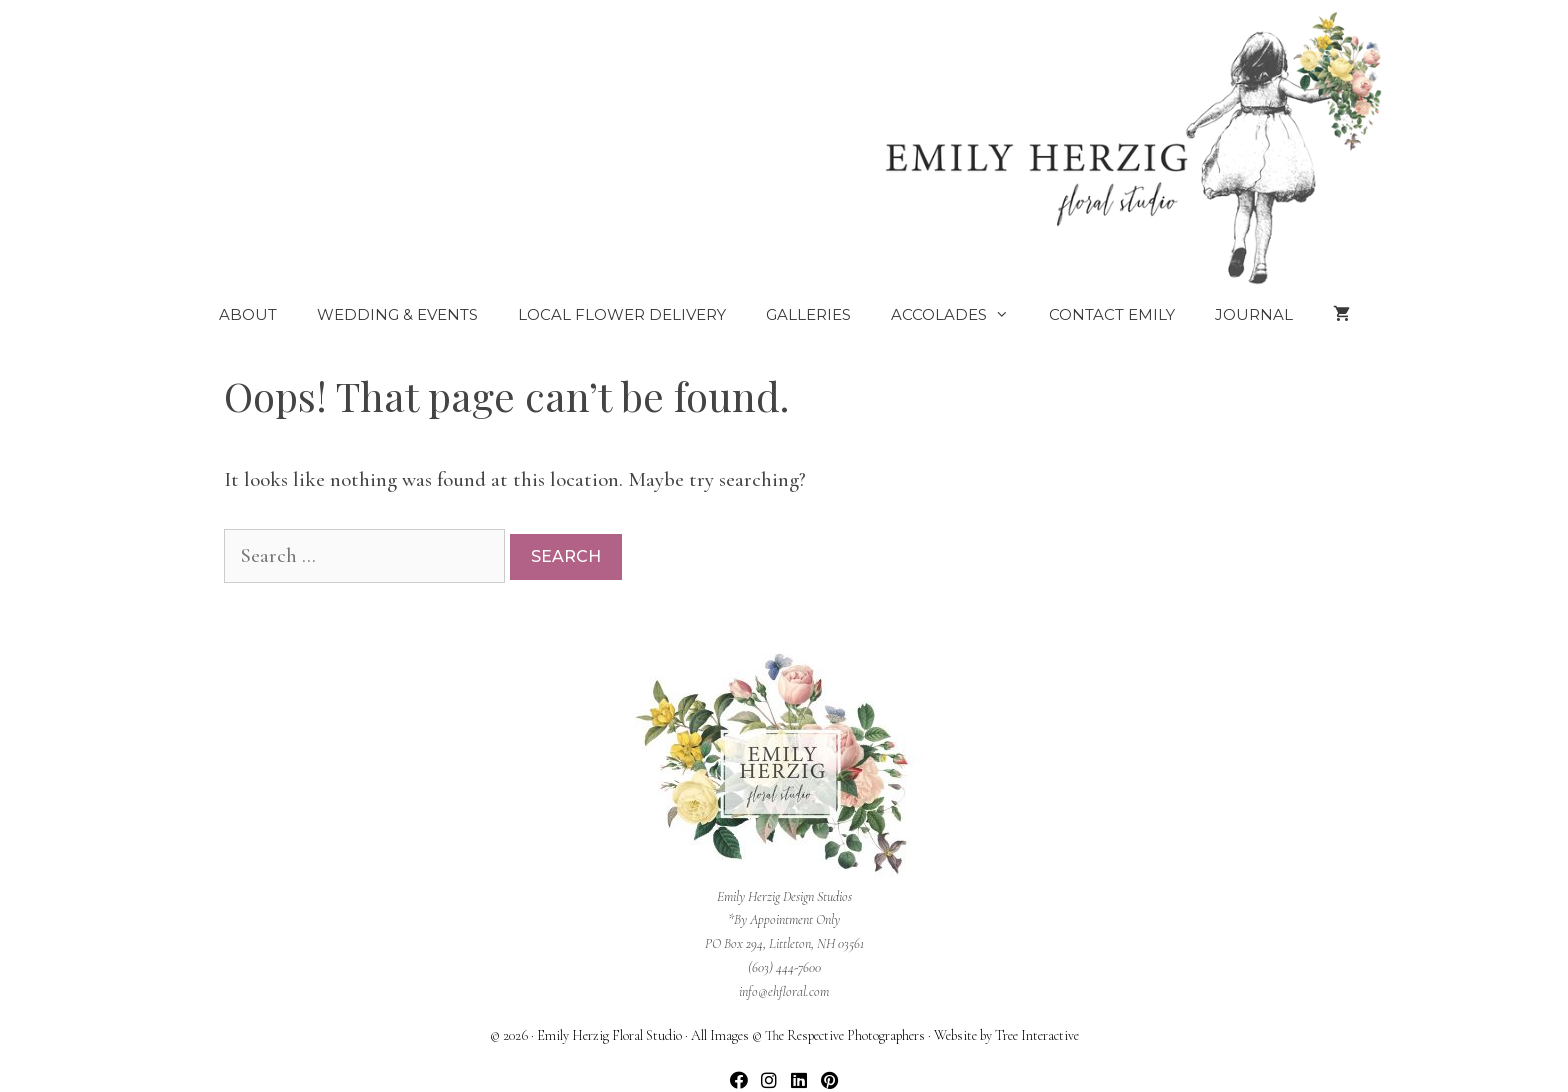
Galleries (808, 314)
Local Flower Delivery (622, 314)
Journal (1254, 314)
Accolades (960, 315)
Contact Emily (1112, 314)
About (248, 314)
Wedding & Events (397, 314)
